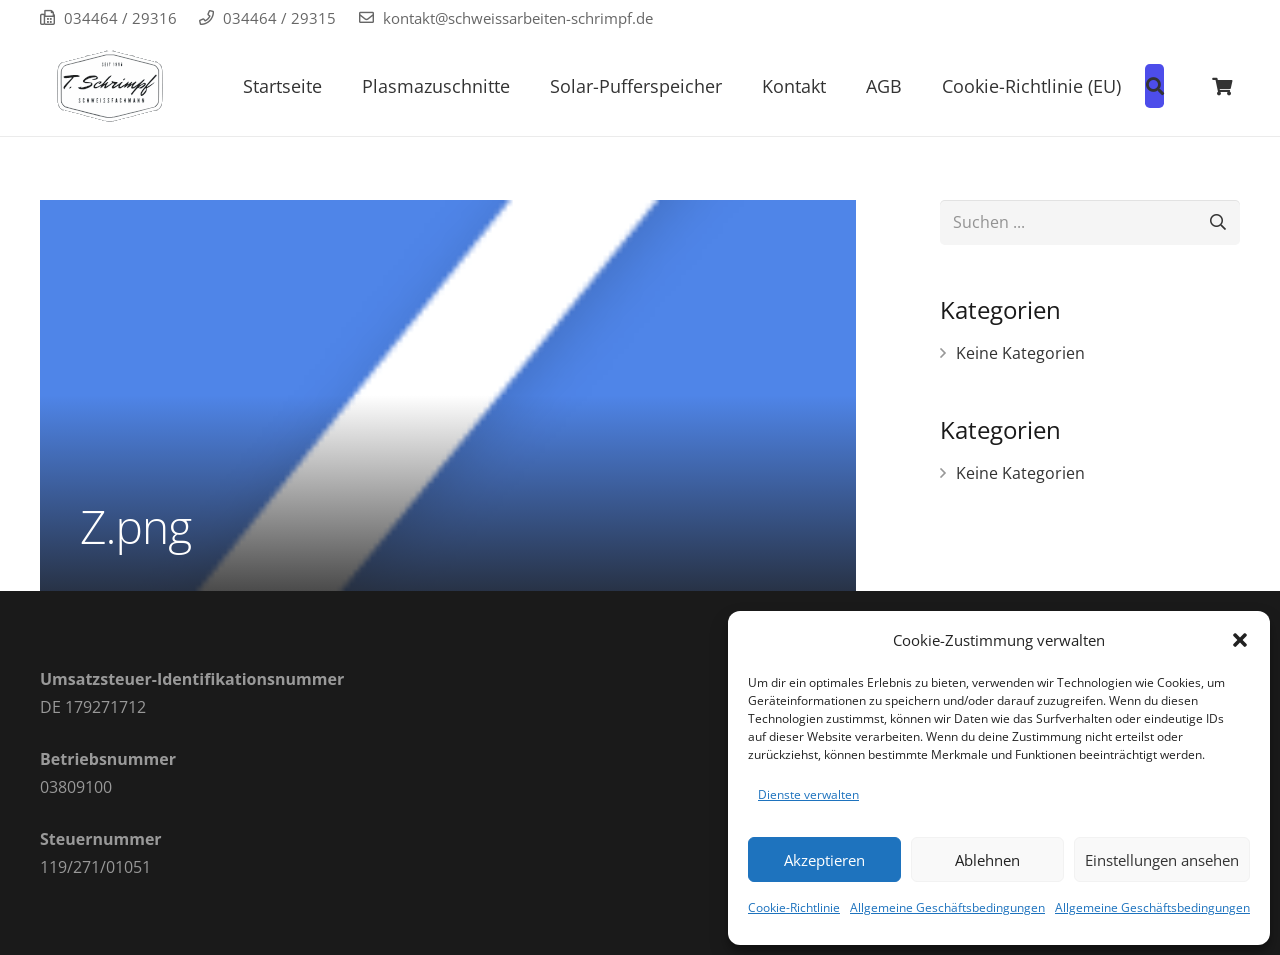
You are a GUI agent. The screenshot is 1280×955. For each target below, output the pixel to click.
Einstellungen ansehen (1162, 860)
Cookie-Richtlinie (794, 907)
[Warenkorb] (1222, 86)
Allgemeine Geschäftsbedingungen (947, 907)
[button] (1240, 640)
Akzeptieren (824, 860)
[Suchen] (1217, 222)
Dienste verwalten (808, 794)
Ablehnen (987, 860)
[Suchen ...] (1090, 222)
